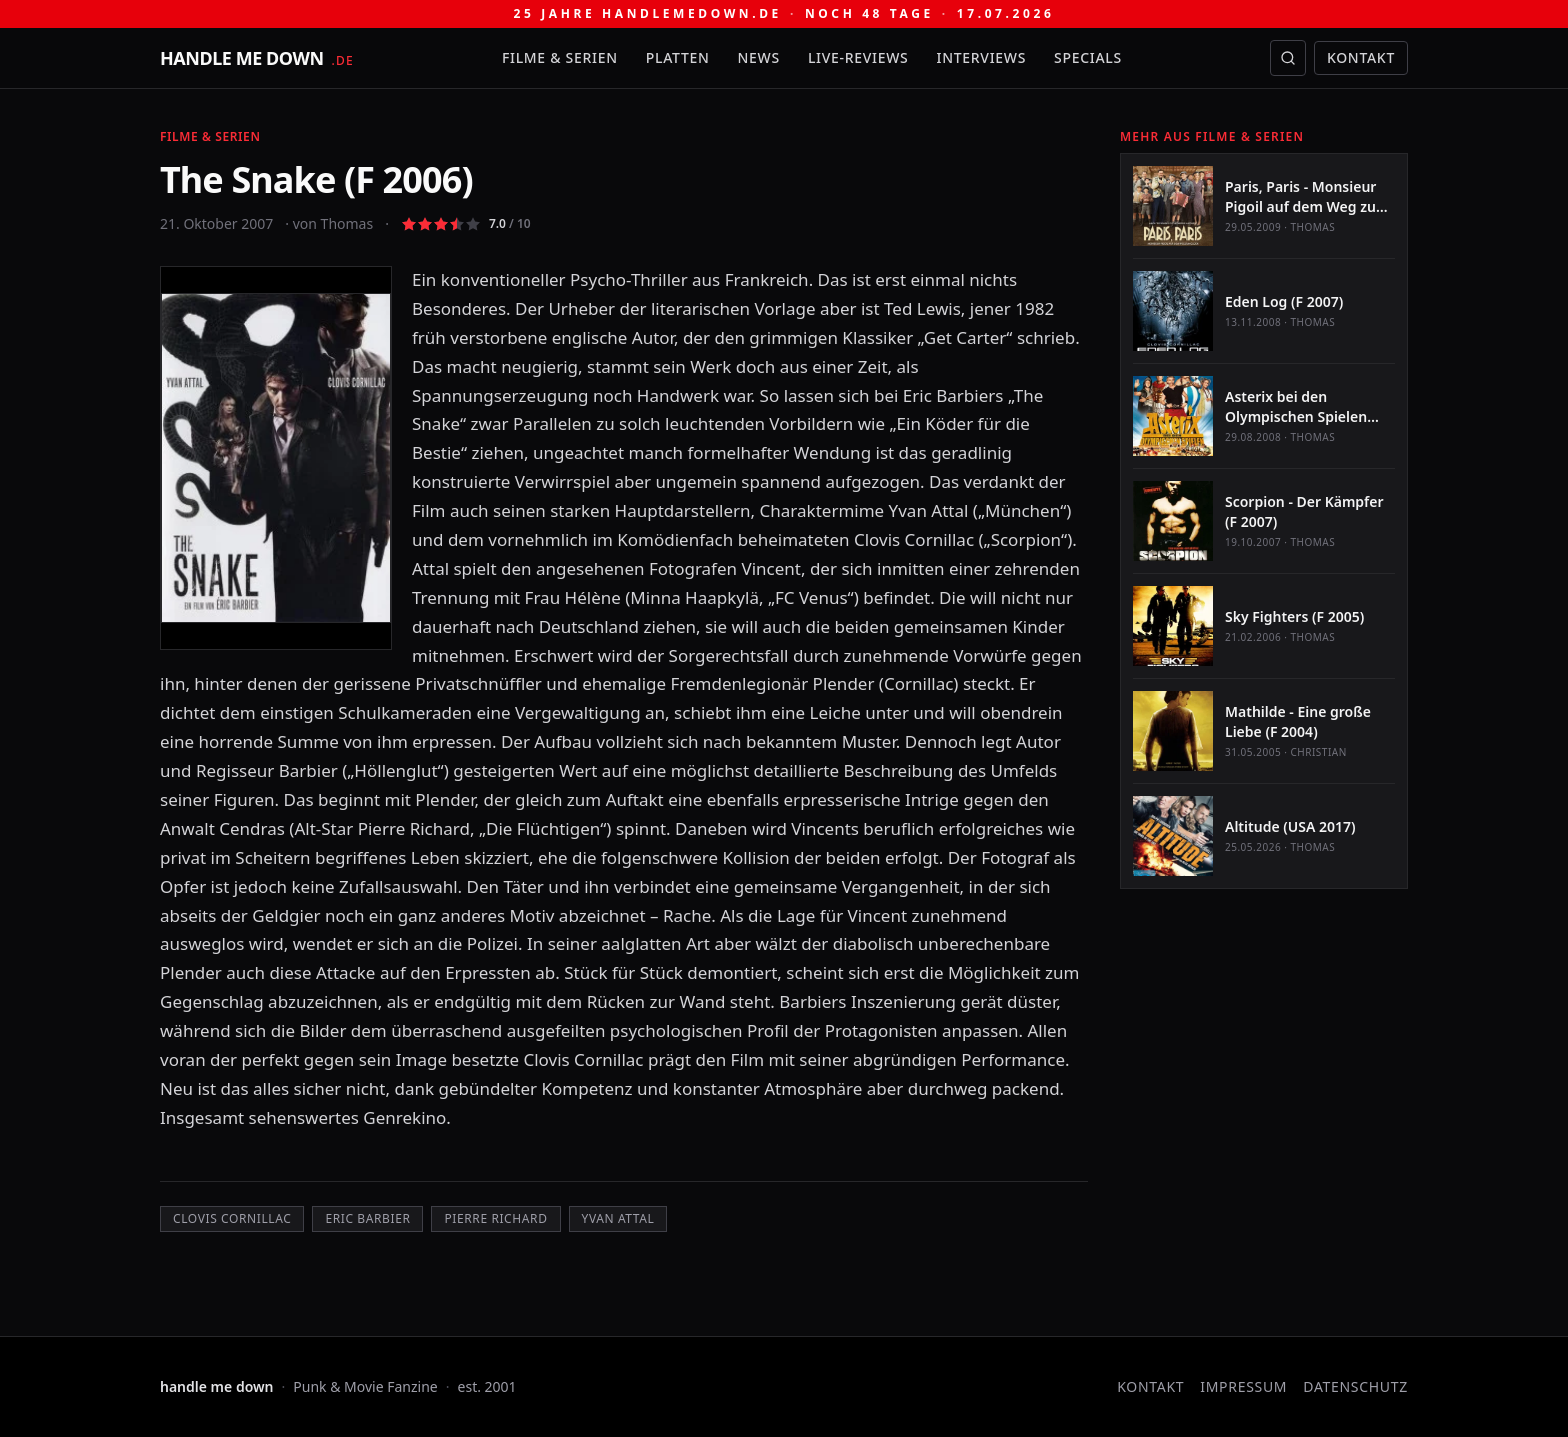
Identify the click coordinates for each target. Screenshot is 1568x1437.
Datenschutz (1355, 1386)
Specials (1088, 57)
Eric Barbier (367, 1218)
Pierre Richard (495, 1218)
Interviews (982, 57)
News (759, 57)
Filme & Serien (560, 57)
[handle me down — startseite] (257, 58)
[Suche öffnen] (1288, 58)
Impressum (1243, 1386)
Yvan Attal (618, 1218)
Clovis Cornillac (232, 1218)
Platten (678, 57)
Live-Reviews (858, 57)
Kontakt (1361, 57)
